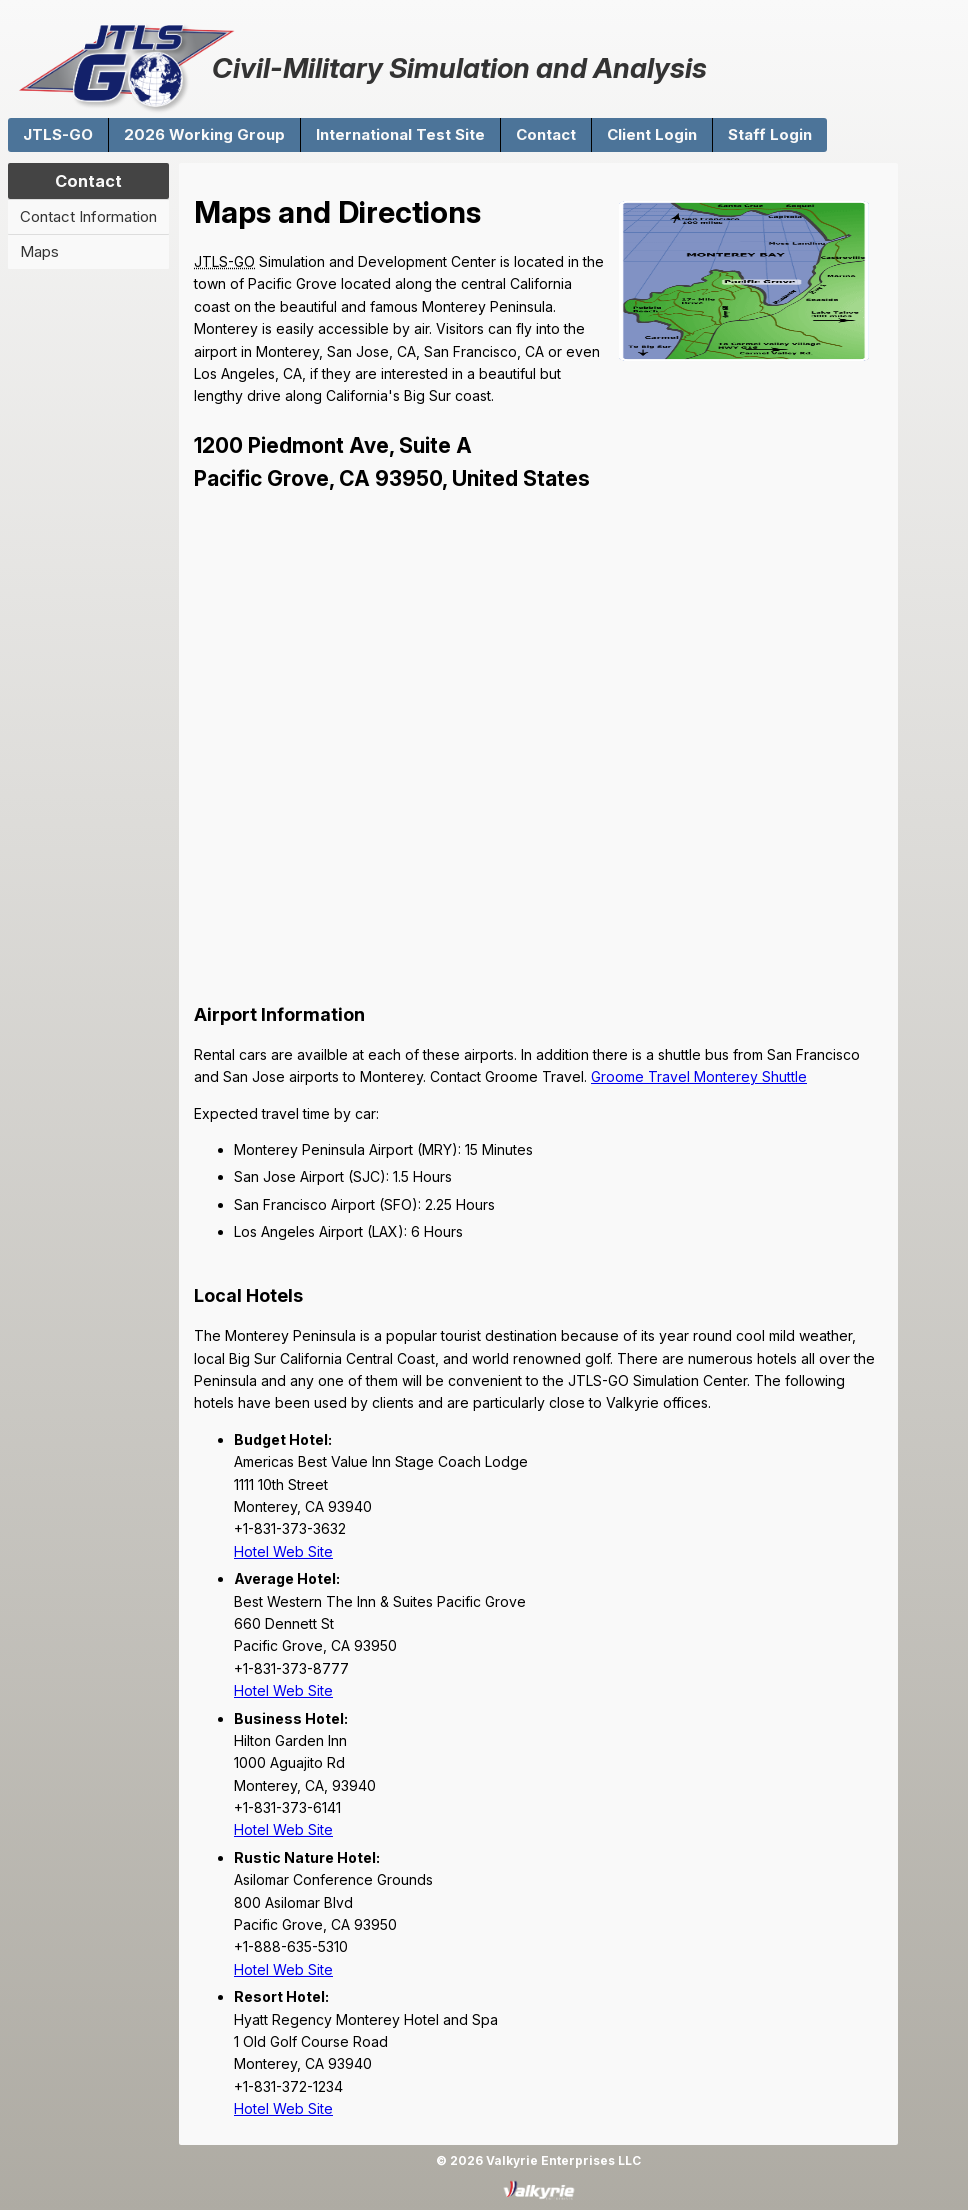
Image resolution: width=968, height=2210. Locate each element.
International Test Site (400, 134)
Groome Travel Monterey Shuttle (699, 1076)
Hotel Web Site (283, 1551)
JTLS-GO (58, 134)
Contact (546, 134)
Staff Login (770, 134)
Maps (39, 251)
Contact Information (88, 216)
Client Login (652, 134)
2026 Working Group (204, 134)
